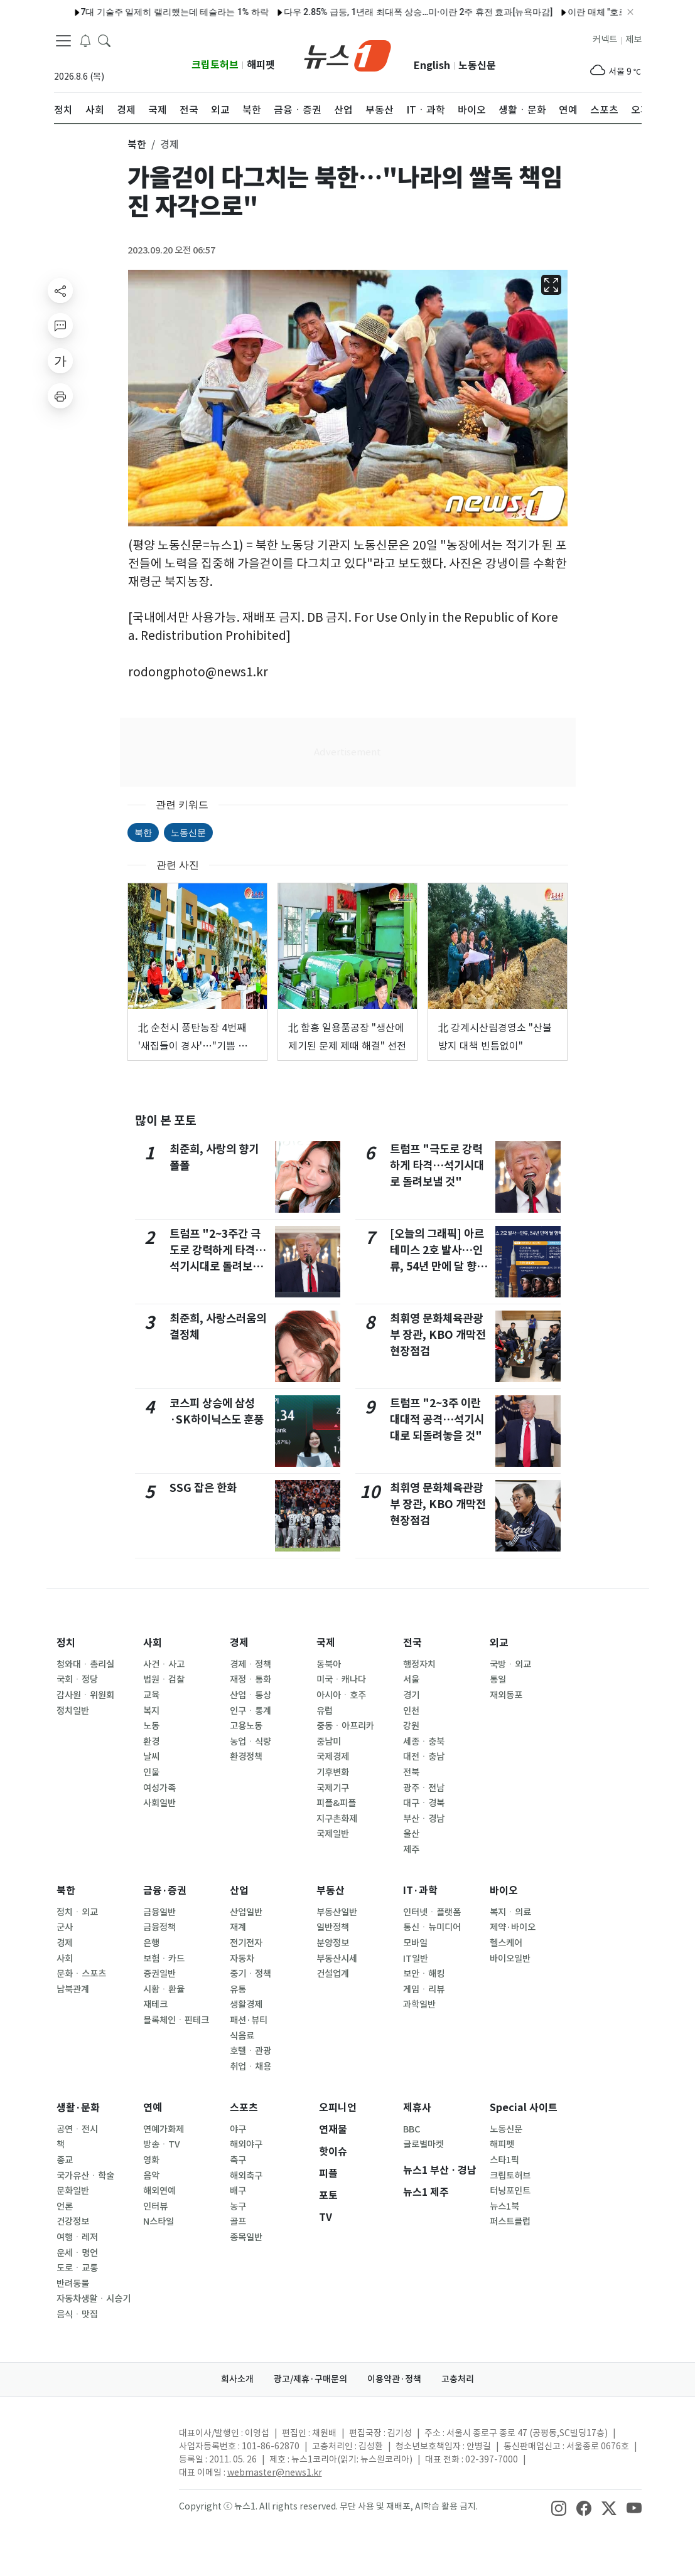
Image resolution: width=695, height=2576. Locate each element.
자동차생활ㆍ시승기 (94, 2298)
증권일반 (159, 1973)
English (432, 65)
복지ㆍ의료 (510, 1912)
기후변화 (332, 1772)
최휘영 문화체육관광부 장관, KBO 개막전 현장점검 (438, 1335)
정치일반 (73, 1710)
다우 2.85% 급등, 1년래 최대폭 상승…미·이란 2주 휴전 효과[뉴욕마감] (381, 12)
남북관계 (73, 1989)
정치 (66, 1642)
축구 (238, 2160)
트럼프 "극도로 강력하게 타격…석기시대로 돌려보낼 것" (437, 1166)
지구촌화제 (336, 1818)
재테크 (155, 2004)
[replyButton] (60, 325)
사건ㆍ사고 (164, 1664)
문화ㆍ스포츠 (81, 1973)
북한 (143, 833)
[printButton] (60, 395)
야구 (238, 2129)
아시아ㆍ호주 (341, 1695)
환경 (151, 1741)
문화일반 (73, 2190)
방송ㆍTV (161, 2144)
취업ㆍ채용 (250, 2066)
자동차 (242, 1958)
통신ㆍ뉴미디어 (432, 1927)
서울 (411, 1679)
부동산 (330, 1890)
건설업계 (332, 1973)
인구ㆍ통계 (250, 1710)
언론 (65, 2206)
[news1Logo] (106, 2443)
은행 (151, 1943)
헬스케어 (506, 1943)
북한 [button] (136, 144)
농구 (238, 2206)
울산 (411, 1833)
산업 (239, 1890)
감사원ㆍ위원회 (85, 1695)
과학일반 (419, 2004)
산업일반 (246, 1912)
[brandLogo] (347, 54)
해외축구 (246, 2175)
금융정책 (159, 1927)
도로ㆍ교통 (77, 2268)
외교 (499, 1642)
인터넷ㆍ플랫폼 (432, 1912)
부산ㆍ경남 (423, 1818)
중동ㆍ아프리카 (345, 1726)
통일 (498, 1679)
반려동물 (73, 2283)
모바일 (415, 1943)
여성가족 (159, 1788)
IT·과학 (420, 1890)
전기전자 (246, 1943)
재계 (238, 1927)
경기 (411, 1695)
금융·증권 (164, 1890)
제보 (633, 39)
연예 (152, 2107)
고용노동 (246, 1726)
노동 (151, 1726)
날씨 (151, 1756)
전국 (412, 1642)
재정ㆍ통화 (250, 1679)
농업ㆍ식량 (250, 1741)
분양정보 (332, 1943)
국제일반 (332, 1833)
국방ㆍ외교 (510, 1664)
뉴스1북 (504, 2206)
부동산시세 (336, 1958)
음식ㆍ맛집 (77, 2314)
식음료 (242, 2035)
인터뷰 (155, 2206)
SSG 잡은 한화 (203, 1488)
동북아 (328, 1664)
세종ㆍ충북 (423, 1741)
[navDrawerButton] (63, 41)
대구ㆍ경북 (423, 1803)
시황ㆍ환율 (164, 1989)
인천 (411, 1710)
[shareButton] (60, 290)
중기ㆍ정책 (250, 1973)
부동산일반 (336, 1912)
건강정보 (73, 2221)
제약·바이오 (513, 1927)
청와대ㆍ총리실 (85, 1664)
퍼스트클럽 (510, 2221)
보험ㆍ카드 (164, 1958)
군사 (65, 1927)
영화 (151, 2160)
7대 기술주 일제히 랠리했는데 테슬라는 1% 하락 (138, 12)
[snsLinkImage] (558, 2507)
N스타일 (158, 2221)
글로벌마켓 (423, 2144)
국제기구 (332, 1788)
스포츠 (244, 2107)
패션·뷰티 (248, 2020)
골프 (238, 2221)
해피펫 (261, 65)
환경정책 (246, 1756)
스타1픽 (504, 2160)
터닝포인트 (510, 2190)
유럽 (324, 1710)
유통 (238, 1989)
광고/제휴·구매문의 (310, 2379)
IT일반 (415, 1958)
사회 (152, 1642)
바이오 (504, 1890)
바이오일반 (510, 1958)
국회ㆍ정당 (77, 1679)
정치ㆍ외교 (77, 1912)
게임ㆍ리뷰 (423, 1989)
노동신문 (477, 65)
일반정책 (332, 1927)
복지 (151, 1710)
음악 (151, 2175)
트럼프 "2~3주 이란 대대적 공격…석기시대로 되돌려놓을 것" (437, 1420)
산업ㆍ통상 (250, 1695)
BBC (411, 2129)
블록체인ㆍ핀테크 (176, 2020)
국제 (325, 1642)
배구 (238, 2190)
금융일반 (159, 1912)
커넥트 (605, 39)
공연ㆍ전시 (77, 2129)
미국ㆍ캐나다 (341, 1679)
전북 (411, 1772)
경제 (239, 1642)
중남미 (328, 1741)
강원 (411, 1726)
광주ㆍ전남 (423, 1788)
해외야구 (246, 2144)
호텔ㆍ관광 (250, 2051)
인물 (151, 1772)
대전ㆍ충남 (423, 1756)
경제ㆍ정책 (250, 1664)
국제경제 (332, 1756)
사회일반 (159, 1803)
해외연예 (159, 2190)
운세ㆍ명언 (77, 2253)
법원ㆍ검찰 (164, 1679)
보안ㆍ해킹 (423, 1973)
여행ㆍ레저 (77, 2237)
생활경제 (246, 2004)
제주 (411, 1849)
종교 (65, 2160)
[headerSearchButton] (104, 40)
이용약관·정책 (394, 2379)
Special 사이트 (524, 2107)
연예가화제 (163, 2129)
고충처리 (457, 2379)
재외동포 (506, 1695)
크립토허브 (215, 65)
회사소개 (237, 2379)
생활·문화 (78, 2107)
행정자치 (419, 1664)
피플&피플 (336, 1803)
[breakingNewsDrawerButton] (85, 40)
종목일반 (246, 2237)
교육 (151, 1695)
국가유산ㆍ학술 (85, 2175)
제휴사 (417, 2107)
